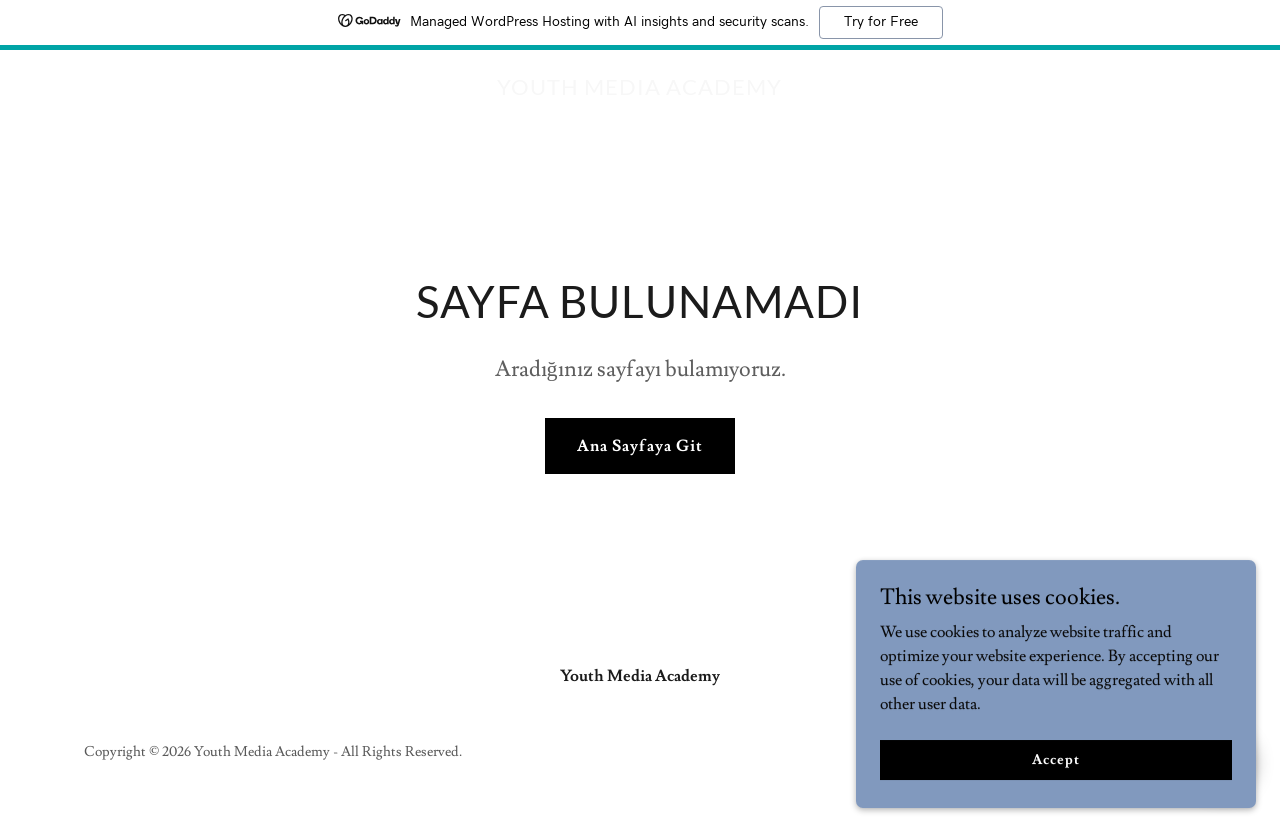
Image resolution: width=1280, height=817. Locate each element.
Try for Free (881, 22)
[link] (639, 90)
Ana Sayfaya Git (639, 446)
